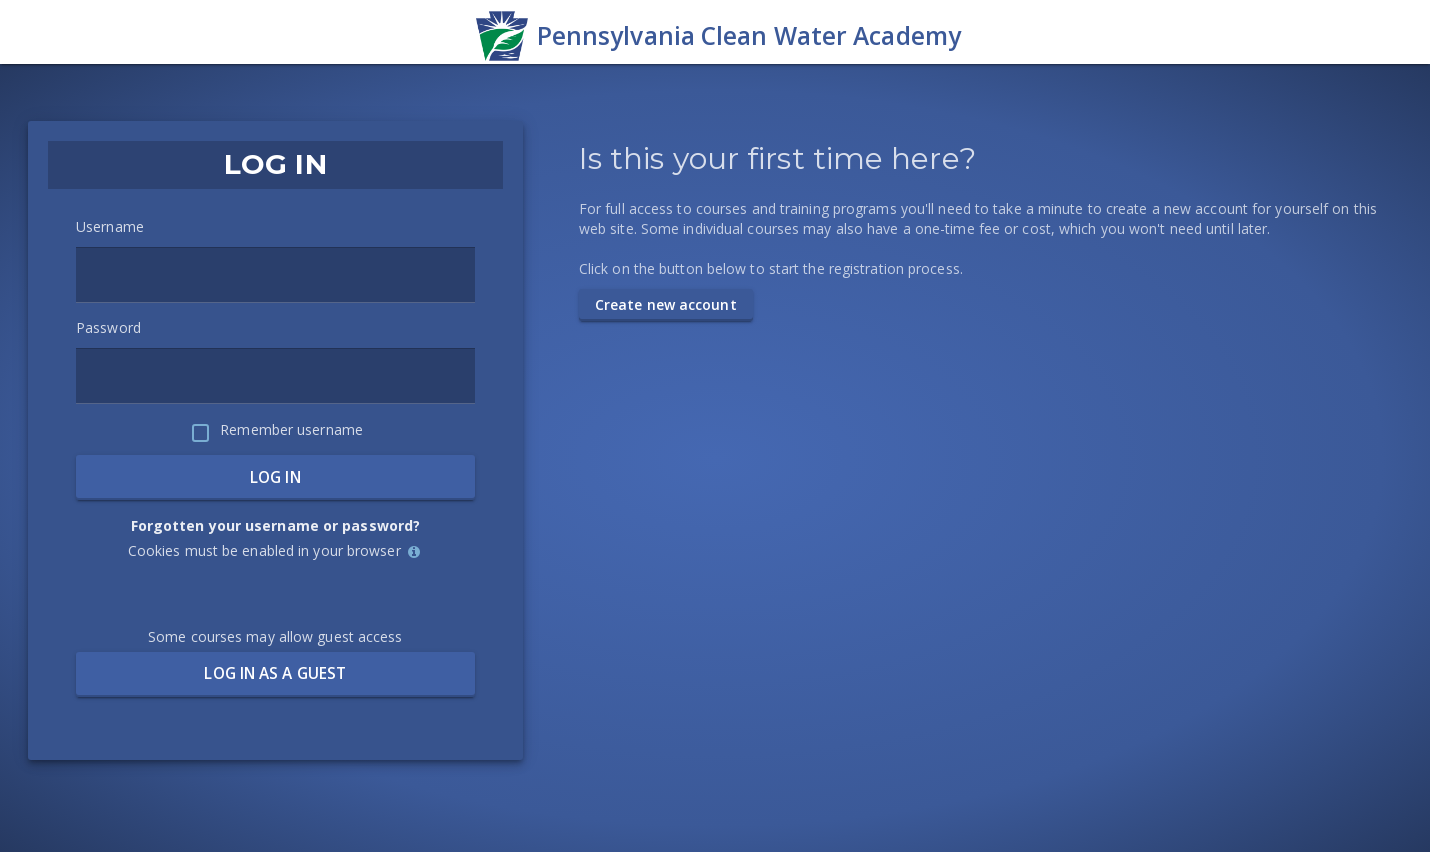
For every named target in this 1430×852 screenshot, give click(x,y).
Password (108, 327)
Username (110, 226)
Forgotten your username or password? (276, 525)
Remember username (291, 429)
